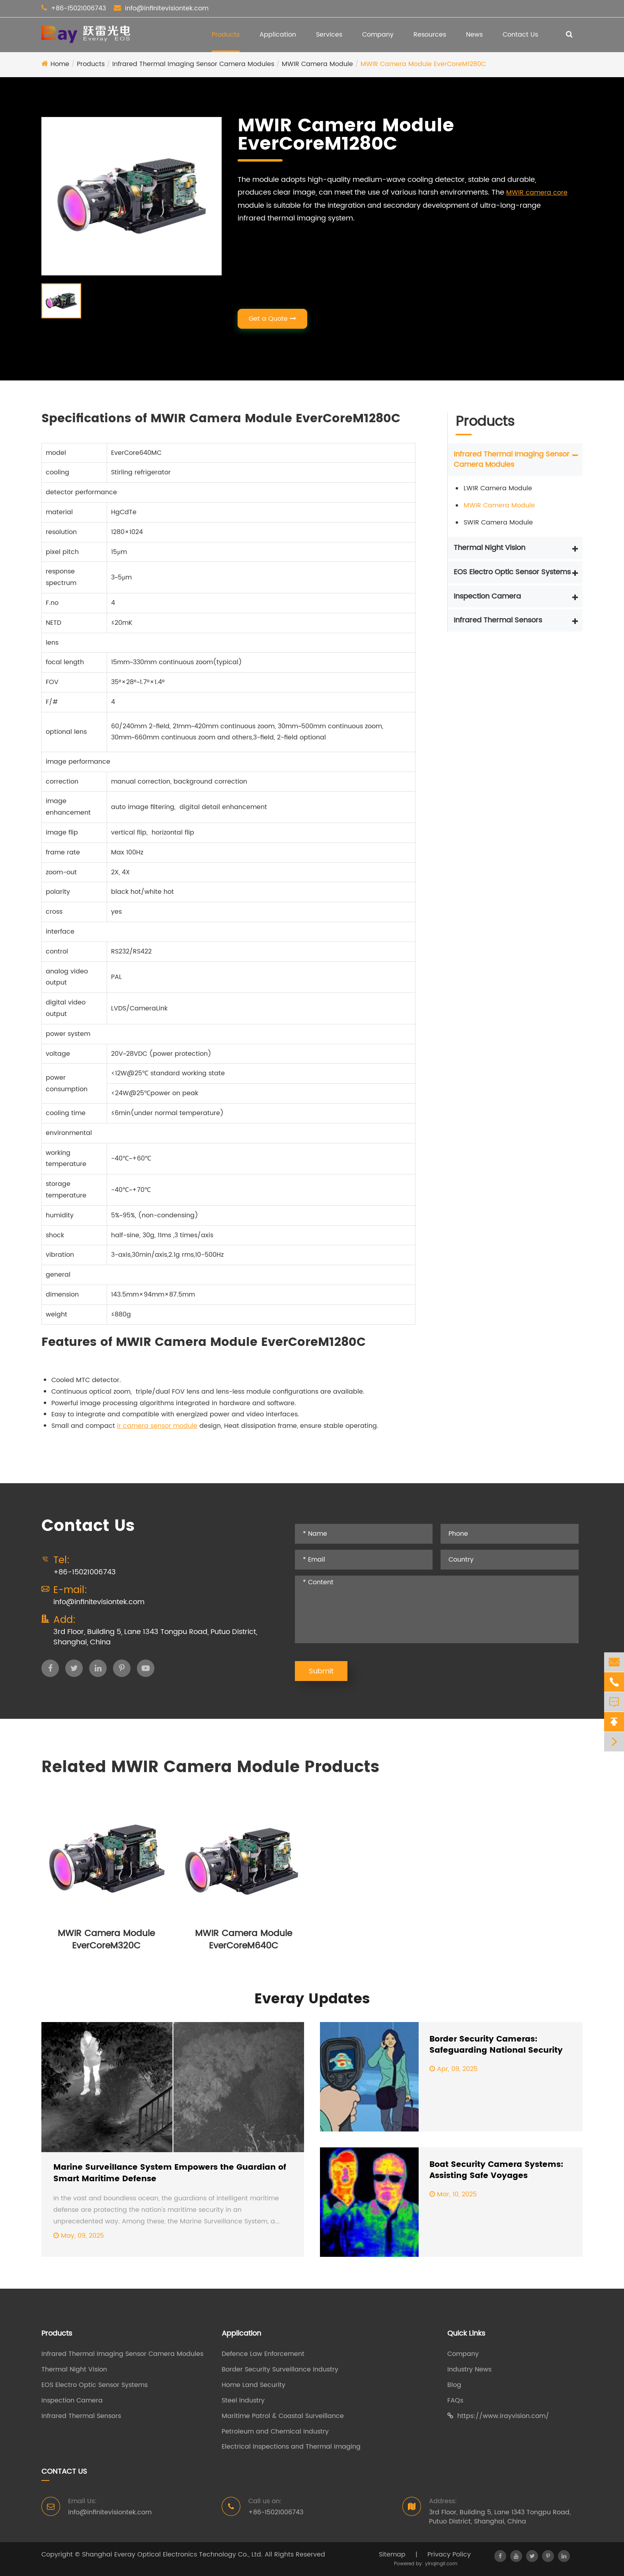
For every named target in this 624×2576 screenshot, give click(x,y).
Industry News (469, 2369)
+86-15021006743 (78, 8)
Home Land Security (253, 2385)
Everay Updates (312, 1999)
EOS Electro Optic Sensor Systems (512, 572)
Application (277, 34)
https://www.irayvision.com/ (498, 2416)
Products (226, 34)
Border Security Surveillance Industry (280, 2369)
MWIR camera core (536, 192)
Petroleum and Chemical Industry (275, 2431)
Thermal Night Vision (489, 548)
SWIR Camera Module (498, 522)
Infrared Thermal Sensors (498, 620)
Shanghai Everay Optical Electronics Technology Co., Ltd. (172, 2554)
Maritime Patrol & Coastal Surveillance (283, 2416)
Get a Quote (272, 319)
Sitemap (392, 2554)
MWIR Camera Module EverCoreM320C (106, 1939)
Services (329, 34)
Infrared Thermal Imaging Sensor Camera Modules (193, 64)
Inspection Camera (487, 596)
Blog (454, 2385)
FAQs (455, 2400)
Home (60, 64)
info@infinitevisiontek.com (167, 8)
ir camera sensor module (157, 1426)
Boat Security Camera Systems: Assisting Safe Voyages (496, 2170)
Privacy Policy (449, 2554)
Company (378, 34)
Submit (321, 1671)
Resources (429, 34)
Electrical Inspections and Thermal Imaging (291, 2446)
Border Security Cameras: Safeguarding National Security (496, 2045)
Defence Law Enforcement (263, 2354)
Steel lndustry (243, 2400)
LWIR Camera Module (498, 488)
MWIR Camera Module (317, 64)
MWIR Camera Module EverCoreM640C (243, 1939)
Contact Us (520, 34)
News (474, 34)
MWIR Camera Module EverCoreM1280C (423, 64)
